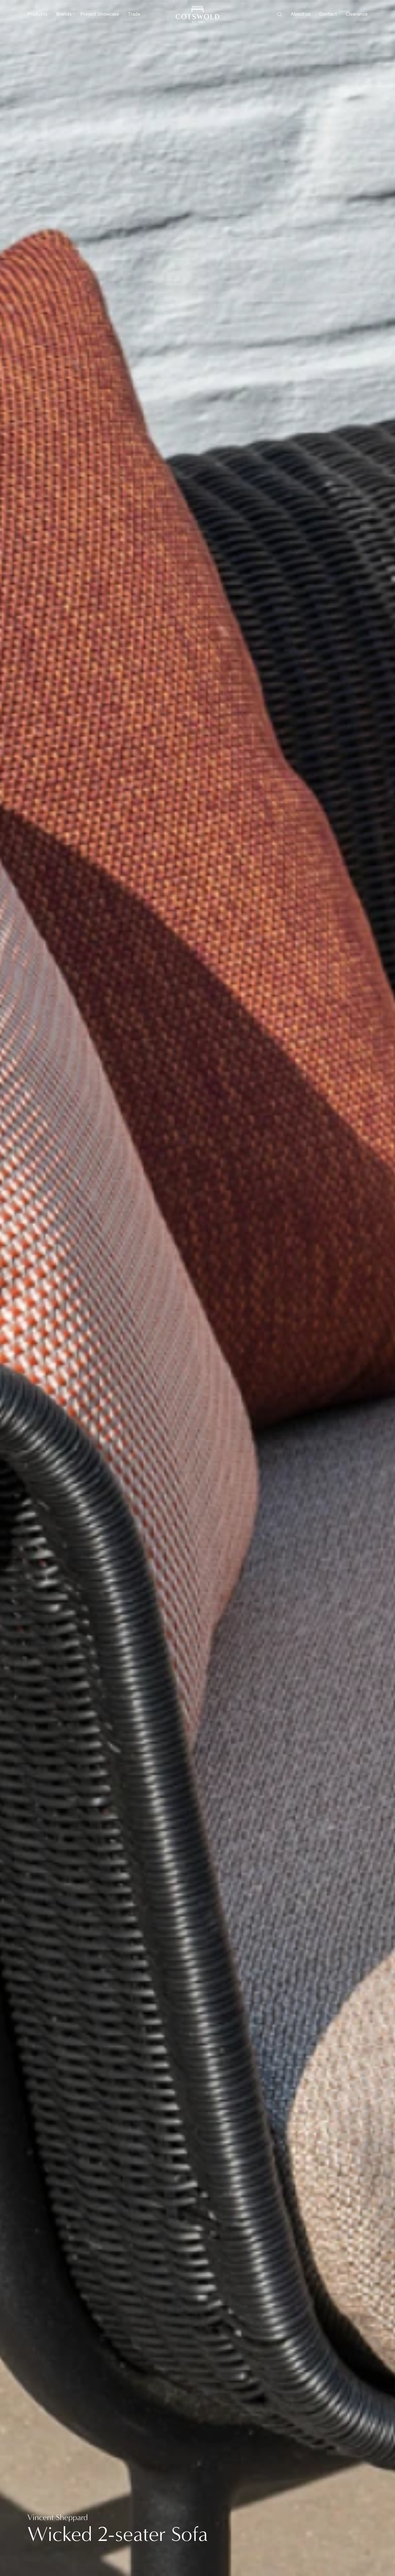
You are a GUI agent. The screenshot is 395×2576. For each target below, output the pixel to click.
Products (37, 15)
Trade (134, 14)
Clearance (357, 14)
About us (301, 14)
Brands (64, 15)
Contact (328, 14)
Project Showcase (99, 14)
